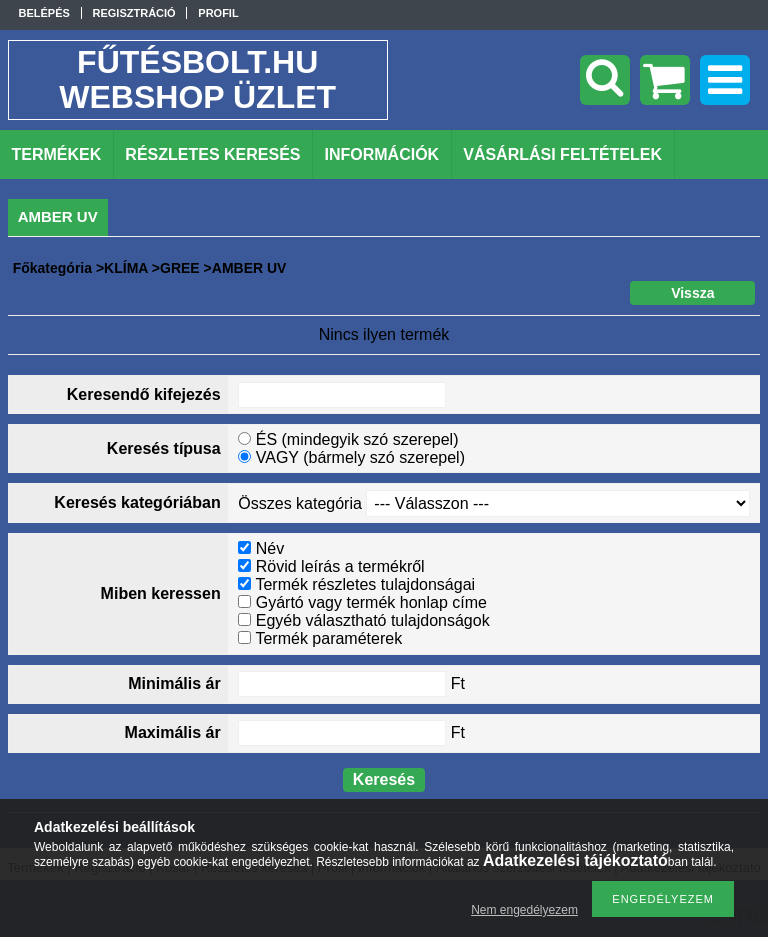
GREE (180, 268)
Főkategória (52, 268)
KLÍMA (126, 268)
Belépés (44, 13)
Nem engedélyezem (524, 910)
